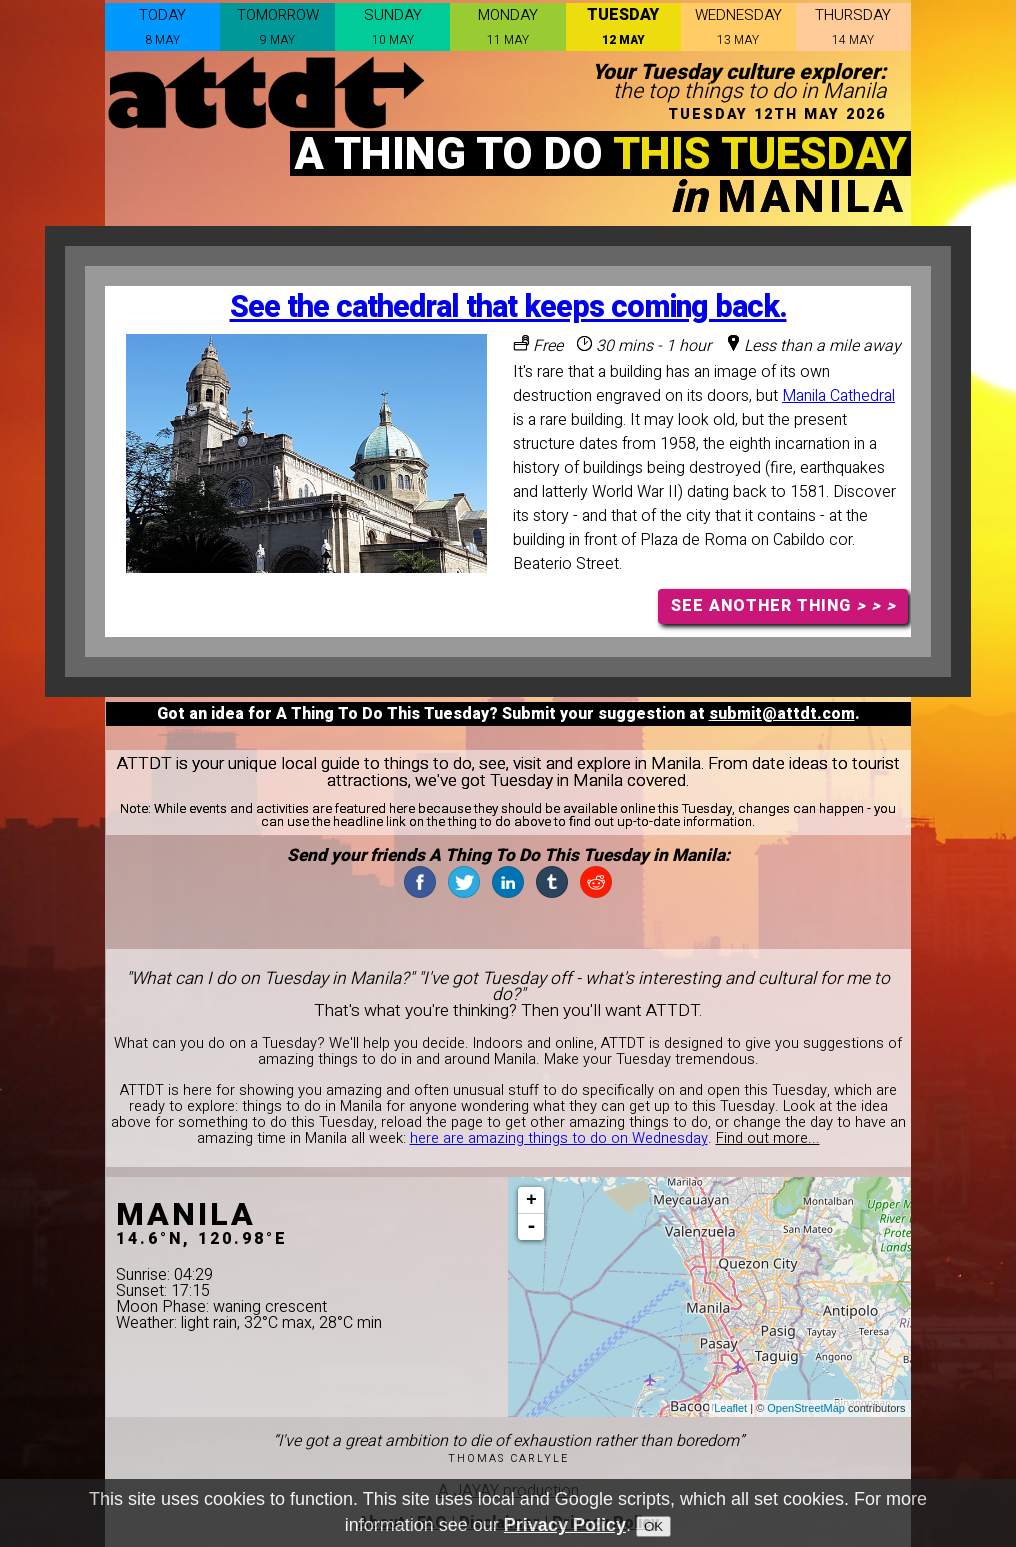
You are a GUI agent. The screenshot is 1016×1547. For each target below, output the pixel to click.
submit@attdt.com (782, 714)
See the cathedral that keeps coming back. (508, 307)
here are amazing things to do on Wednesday (559, 1138)
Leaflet (730, 1408)
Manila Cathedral (838, 396)
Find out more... (768, 1138)
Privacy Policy (565, 1525)
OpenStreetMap (806, 1408)
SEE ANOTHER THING (783, 606)
